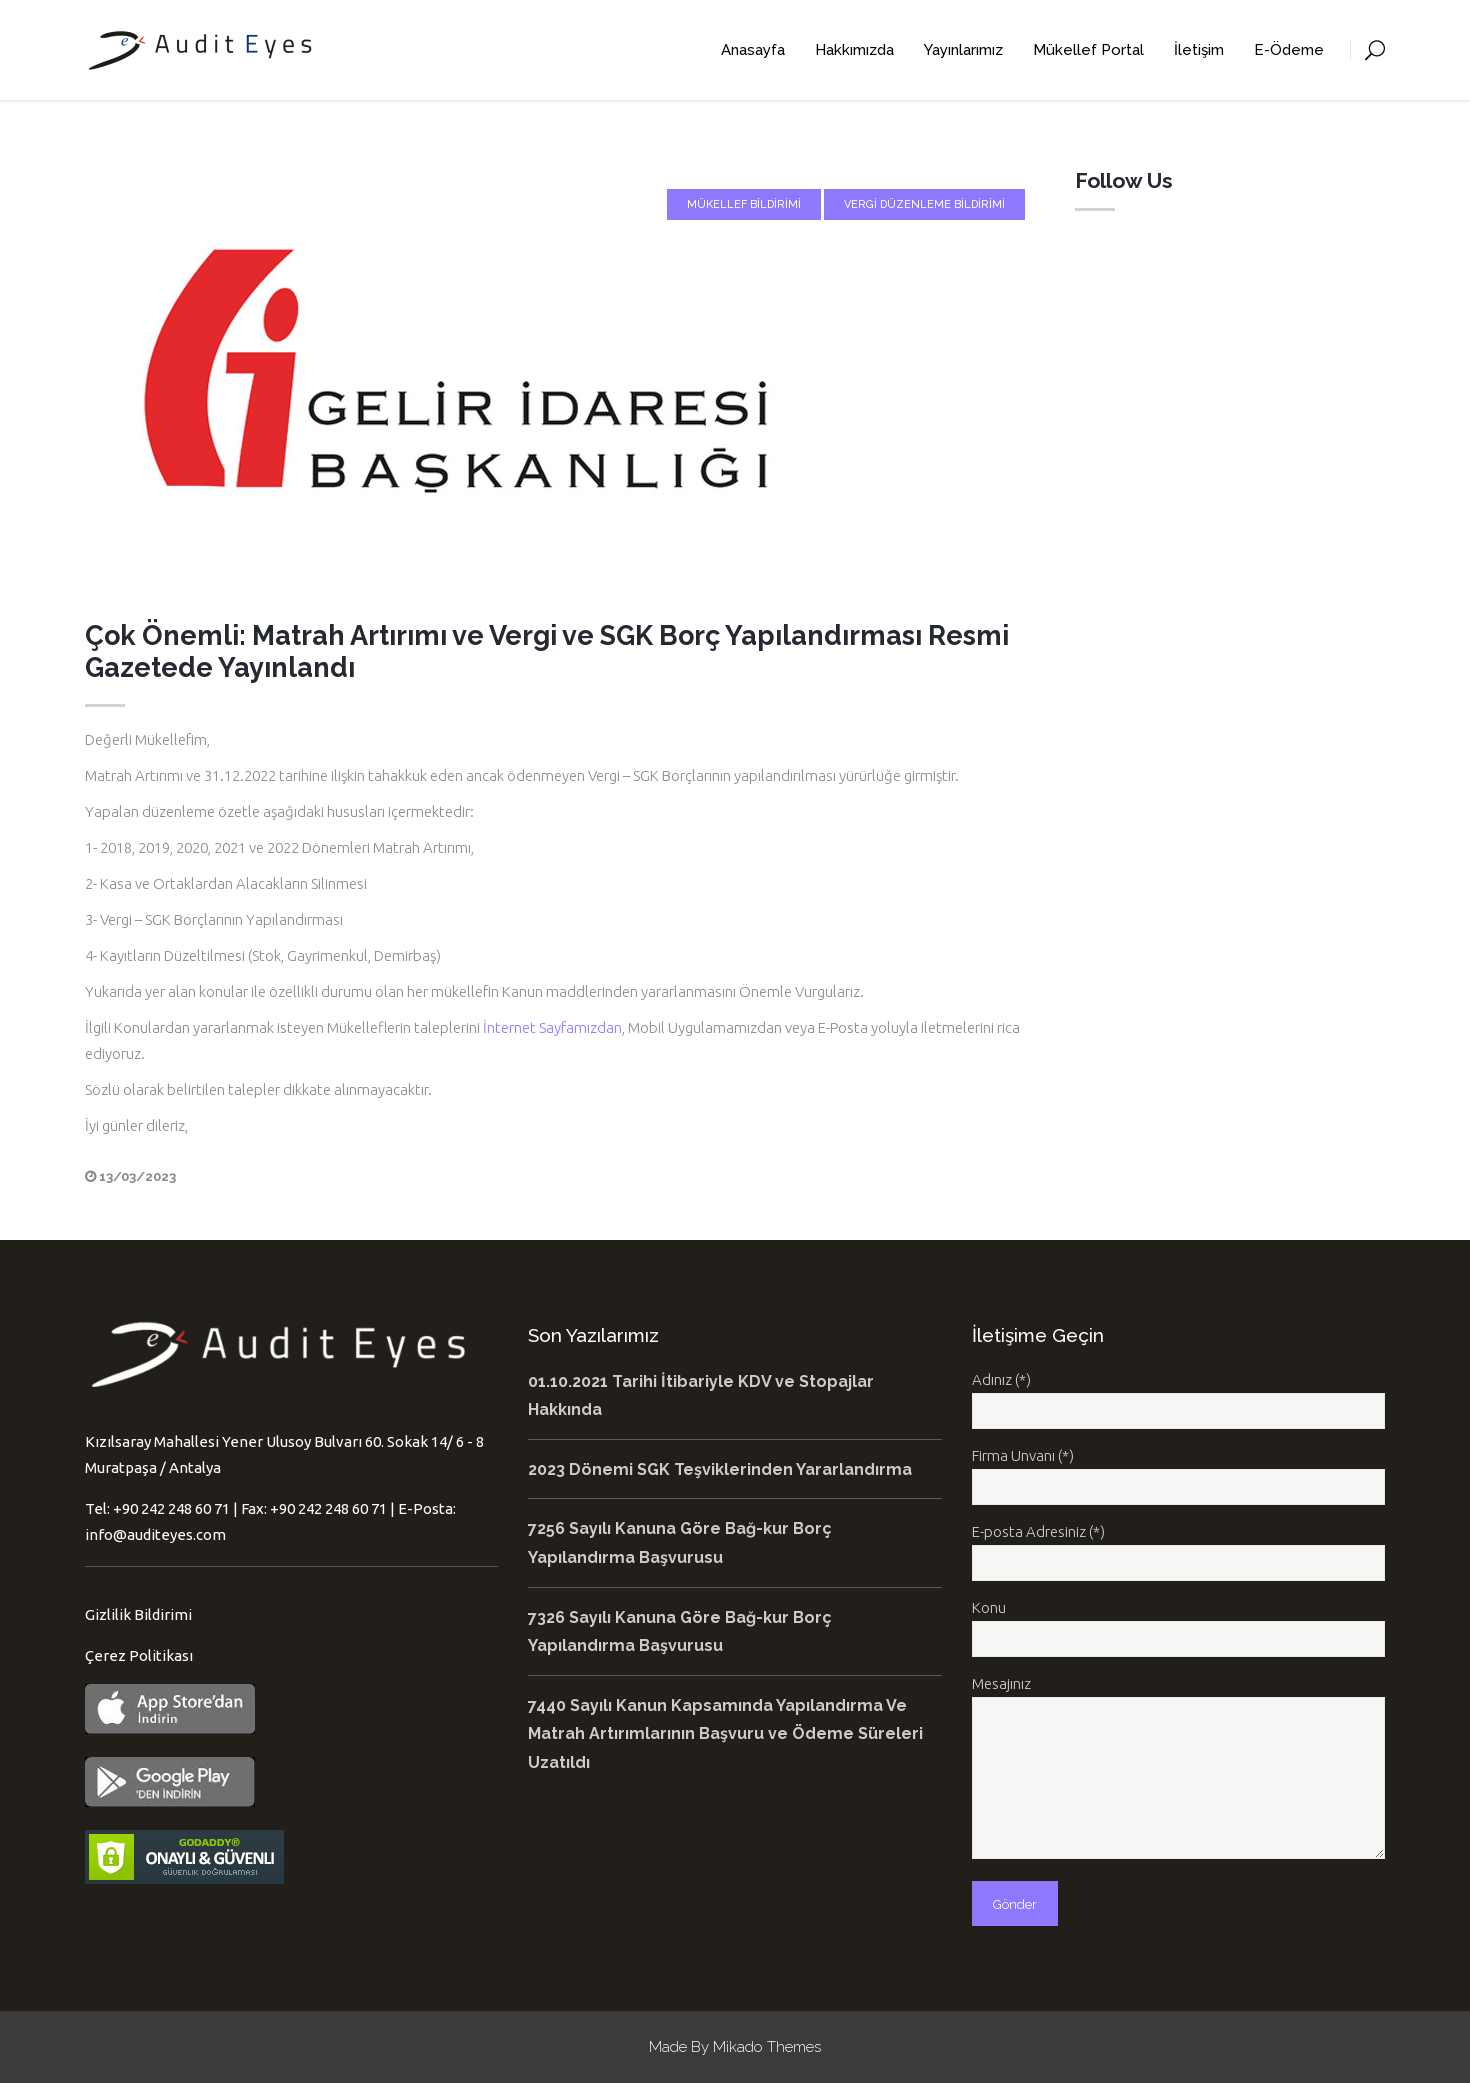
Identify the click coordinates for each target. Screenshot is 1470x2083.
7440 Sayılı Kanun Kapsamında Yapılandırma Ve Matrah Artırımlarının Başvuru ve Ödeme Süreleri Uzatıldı (725, 1734)
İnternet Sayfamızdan (552, 1027)
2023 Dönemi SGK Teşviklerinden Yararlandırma (720, 1469)
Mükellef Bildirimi (744, 204)
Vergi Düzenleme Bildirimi (924, 204)
